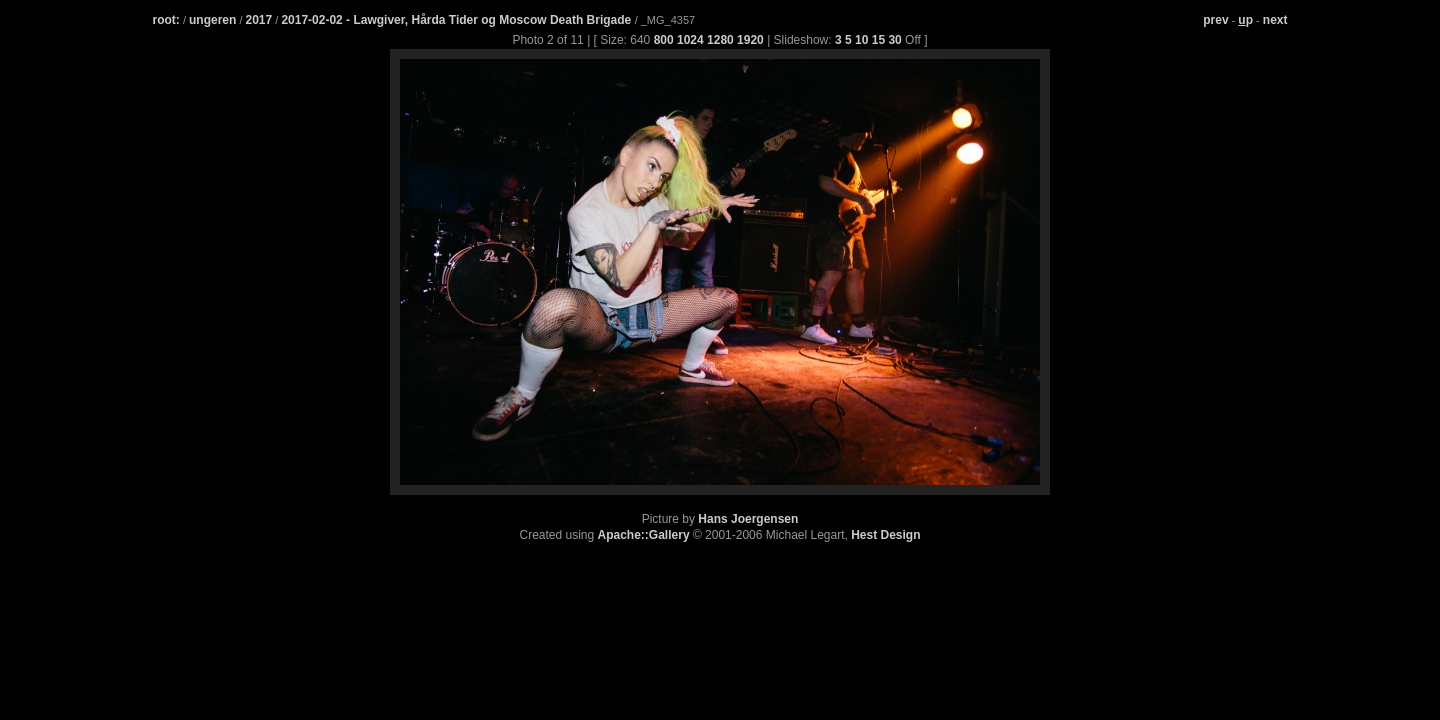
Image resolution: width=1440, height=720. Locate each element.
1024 (690, 40)
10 (861, 40)
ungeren (212, 20)
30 (894, 40)
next (1275, 20)
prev (1215, 20)
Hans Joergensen (748, 519)
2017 (259, 20)
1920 (750, 40)
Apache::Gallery (644, 535)
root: (166, 20)
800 (664, 40)
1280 (720, 40)
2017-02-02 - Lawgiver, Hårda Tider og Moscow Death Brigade (457, 20)
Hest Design (885, 535)
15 (878, 40)
